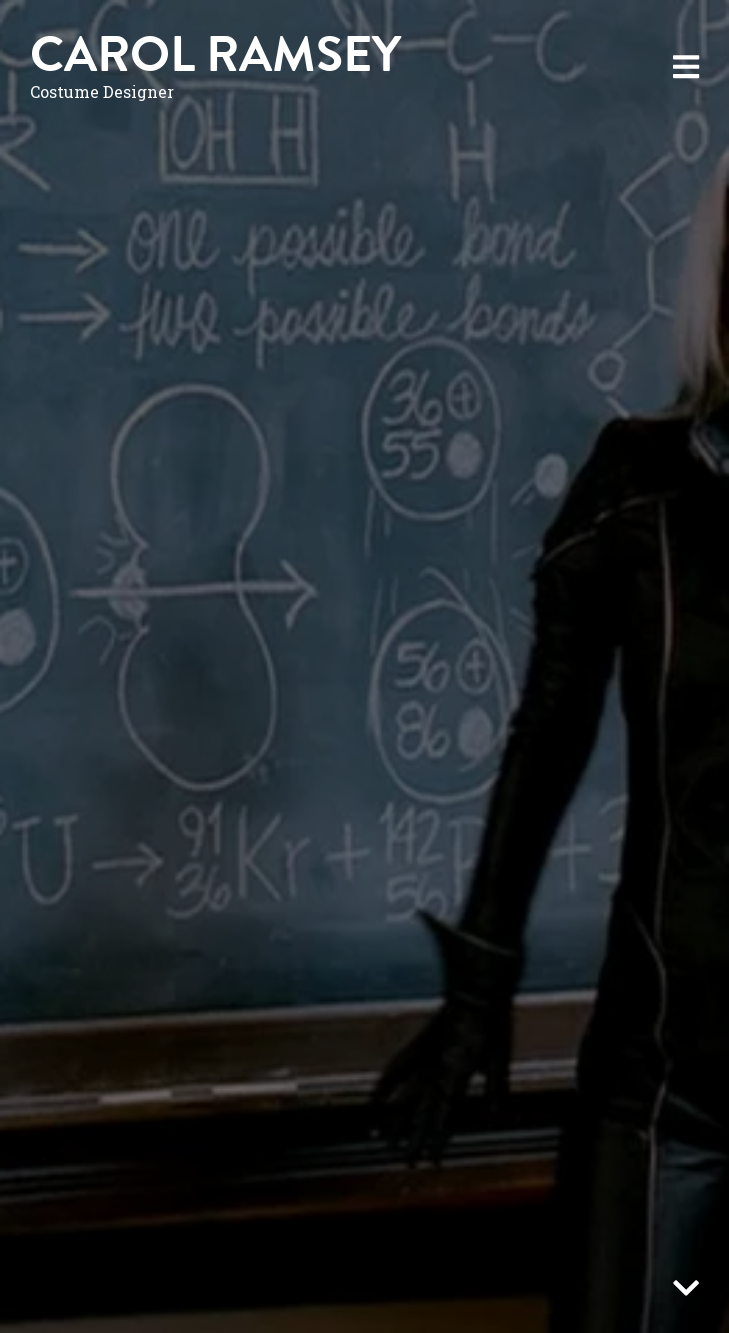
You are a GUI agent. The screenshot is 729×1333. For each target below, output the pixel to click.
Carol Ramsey (215, 54)
